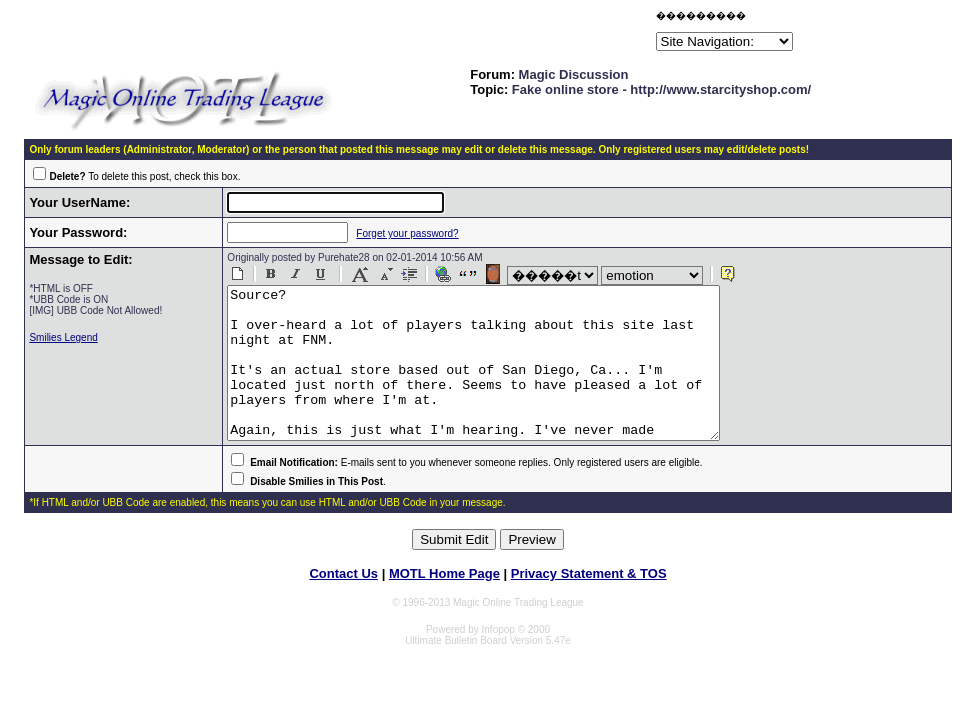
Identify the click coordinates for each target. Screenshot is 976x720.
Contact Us (343, 603)
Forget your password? (396, 233)
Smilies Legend (63, 337)
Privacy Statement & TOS (589, 603)
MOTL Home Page (444, 603)
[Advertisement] (418, 34)
